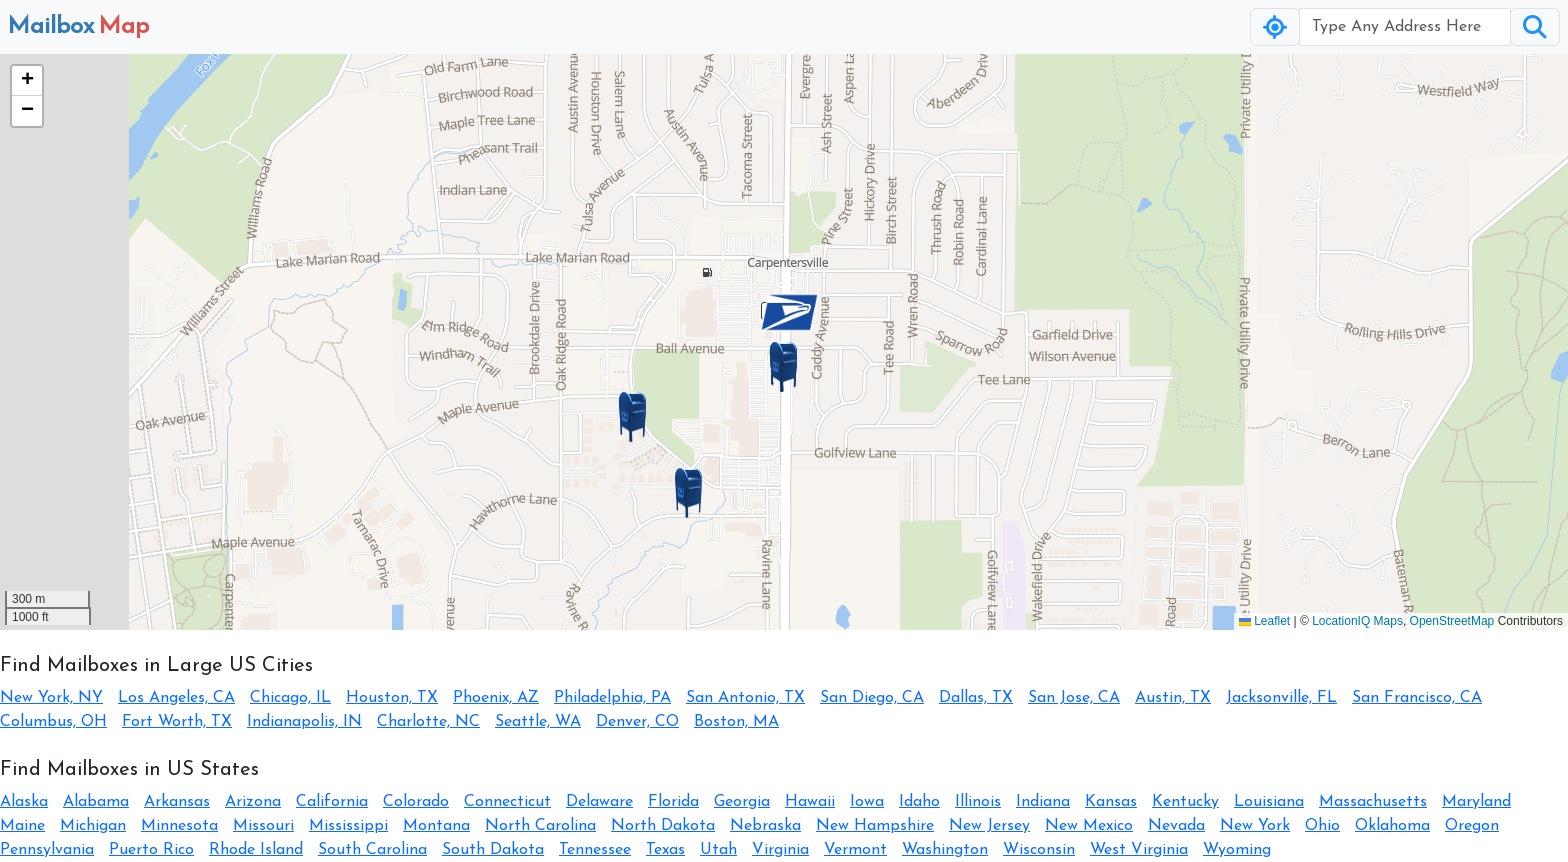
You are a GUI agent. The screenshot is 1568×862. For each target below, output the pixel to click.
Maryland (1476, 802)
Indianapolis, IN (304, 722)
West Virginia (1139, 850)
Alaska (24, 802)
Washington (945, 850)
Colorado (416, 802)
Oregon (1472, 826)
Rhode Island (256, 850)
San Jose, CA (1074, 698)
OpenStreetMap (1452, 621)
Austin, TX (1173, 698)
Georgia (742, 802)
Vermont (855, 850)
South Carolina (372, 850)
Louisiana (1269, 802)
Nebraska (765, 826)
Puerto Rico (151, 850)
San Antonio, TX (745, 698)
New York (1255, 826)
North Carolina (540, 826)
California (332, 802)
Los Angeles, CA (176, 698)
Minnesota (179, 826)
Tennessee (595, 850)
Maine (22, 826)
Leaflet (1264, 621)
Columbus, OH (53, 722)
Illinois (978, 802)
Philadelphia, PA (612, 698)
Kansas (1111, 802)
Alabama (96, 802)
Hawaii (810, 802)
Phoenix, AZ (496, 698)
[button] (784, 367)
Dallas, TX (976, 698)
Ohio (1322, 826)
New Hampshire (875, 826)
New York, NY (51, 698)
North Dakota (663, 826)
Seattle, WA (538, 722)
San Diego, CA (872, 698)
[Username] (1405, 27)
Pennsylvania (47, 850)
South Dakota (493, 850)
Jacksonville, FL (1281, 698)
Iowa (867, 802)
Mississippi (348, 826)
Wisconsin (1039, 850)
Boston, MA (736, 722)
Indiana (1043, 802)
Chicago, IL (290, 698)
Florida (673, 802)
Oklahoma (1392, 826)
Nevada (1176, 826)
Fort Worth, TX (177, 722)
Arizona (253, 802)
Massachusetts (1373, 802)
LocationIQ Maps (1357, 621)
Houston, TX (392, 698)
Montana (436, 826)
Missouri (263, 826)
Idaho (919, 802)
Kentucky (1185, 802)
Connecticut (507, 802)
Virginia (780, 850)
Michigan (93, 826)
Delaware (599, 802)
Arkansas (177, 802)
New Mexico (1089, 826)
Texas (665, 850)
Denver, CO (637, 722)
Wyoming (1237, 850)
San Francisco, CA (1417, 698)
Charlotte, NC (428, 722)
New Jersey (989, 826)
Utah (718, 850)
